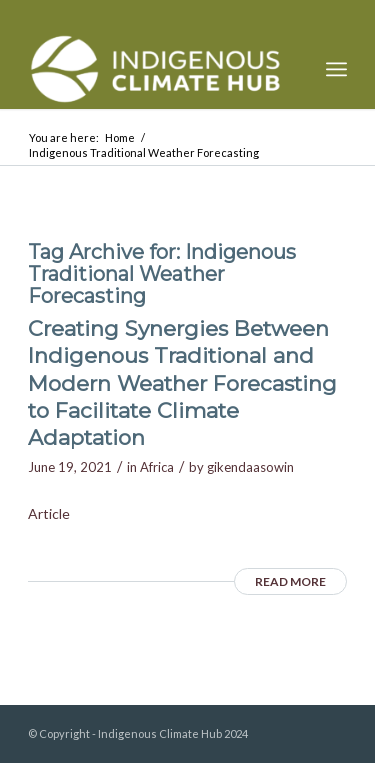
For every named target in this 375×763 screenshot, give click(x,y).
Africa (157, 467)
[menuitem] (336, 69)
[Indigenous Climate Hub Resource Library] (155, 69)
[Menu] (336, 69)
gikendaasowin (250, 467)
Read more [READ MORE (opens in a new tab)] (290, 581)
